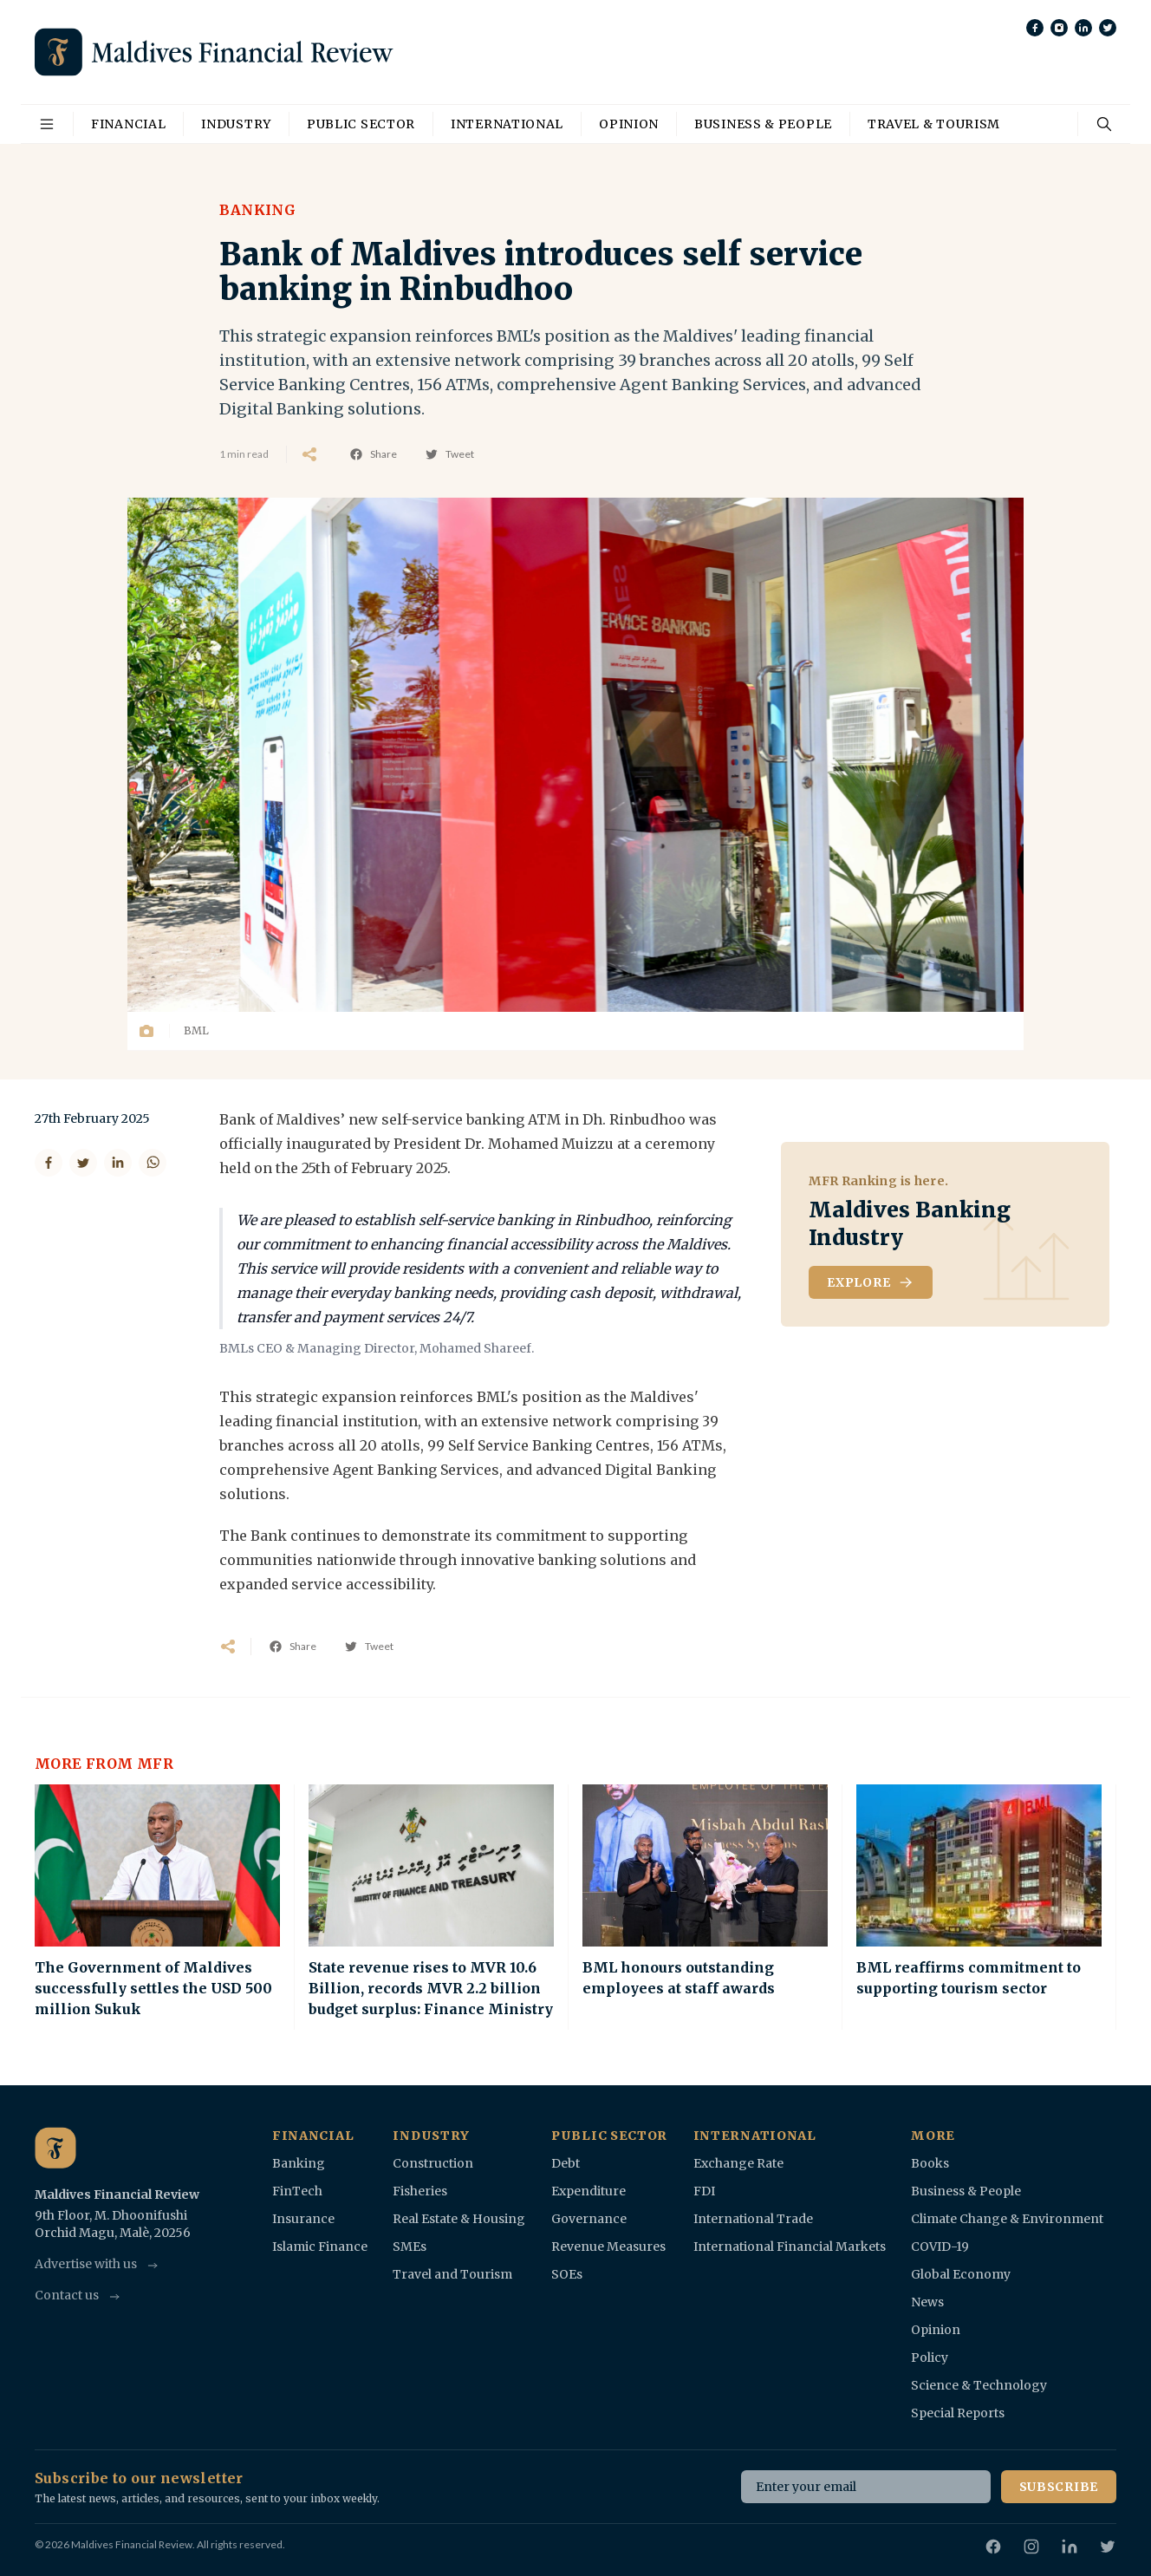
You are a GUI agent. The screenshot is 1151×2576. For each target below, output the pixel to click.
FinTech (297, 2191)
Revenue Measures (608, 2246)
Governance (589, 2219)
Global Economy (961, 2274)
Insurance (303, 2219)
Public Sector (361, 124)
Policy (929, 2357)
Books (930, 2163)
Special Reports (958, 2413)
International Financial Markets (789, 2246)
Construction (433, 2163)
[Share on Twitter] (83, 1163)
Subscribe (1058, 2486)
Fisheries (420, 2191)
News (927, 2302)
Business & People (763, 124)
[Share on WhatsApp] (152, 1163)
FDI (704, 2191)
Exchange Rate (738, 2163)
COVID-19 (940, 2246)
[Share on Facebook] (48, 1163)
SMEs (409, 2246)
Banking (257, 209)
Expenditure (588, 2191)
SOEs (566, 2274)
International (507, 124)
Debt (565, 2163)
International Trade (753, 2219)
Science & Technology (979, 2385)
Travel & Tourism (934, 124)
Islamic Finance (319, 2246)
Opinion (629, 124)
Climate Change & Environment (1007, 2219)
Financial (128, 124)
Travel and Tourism (452, 2274)
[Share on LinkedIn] (118, 1163)
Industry (236, 124)
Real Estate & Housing (459, 2219)
